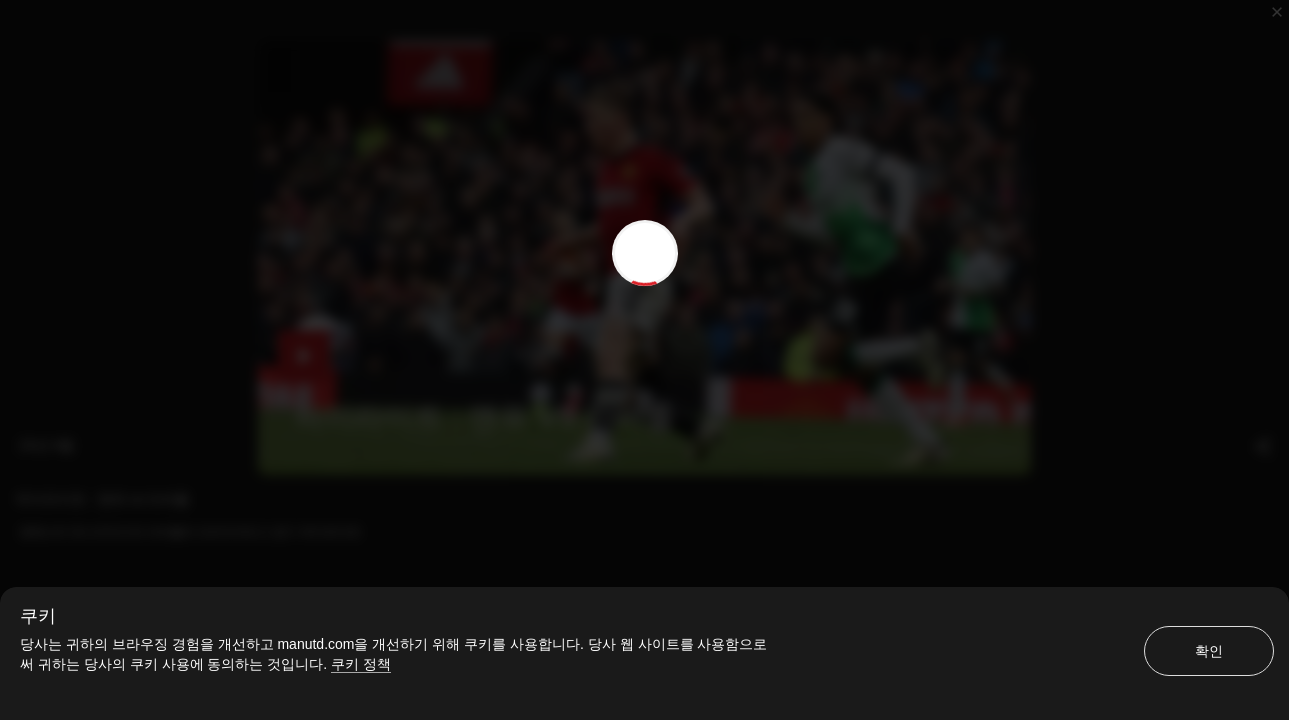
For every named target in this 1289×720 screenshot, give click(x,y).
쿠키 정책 (361, 664)
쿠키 (38, 616)
